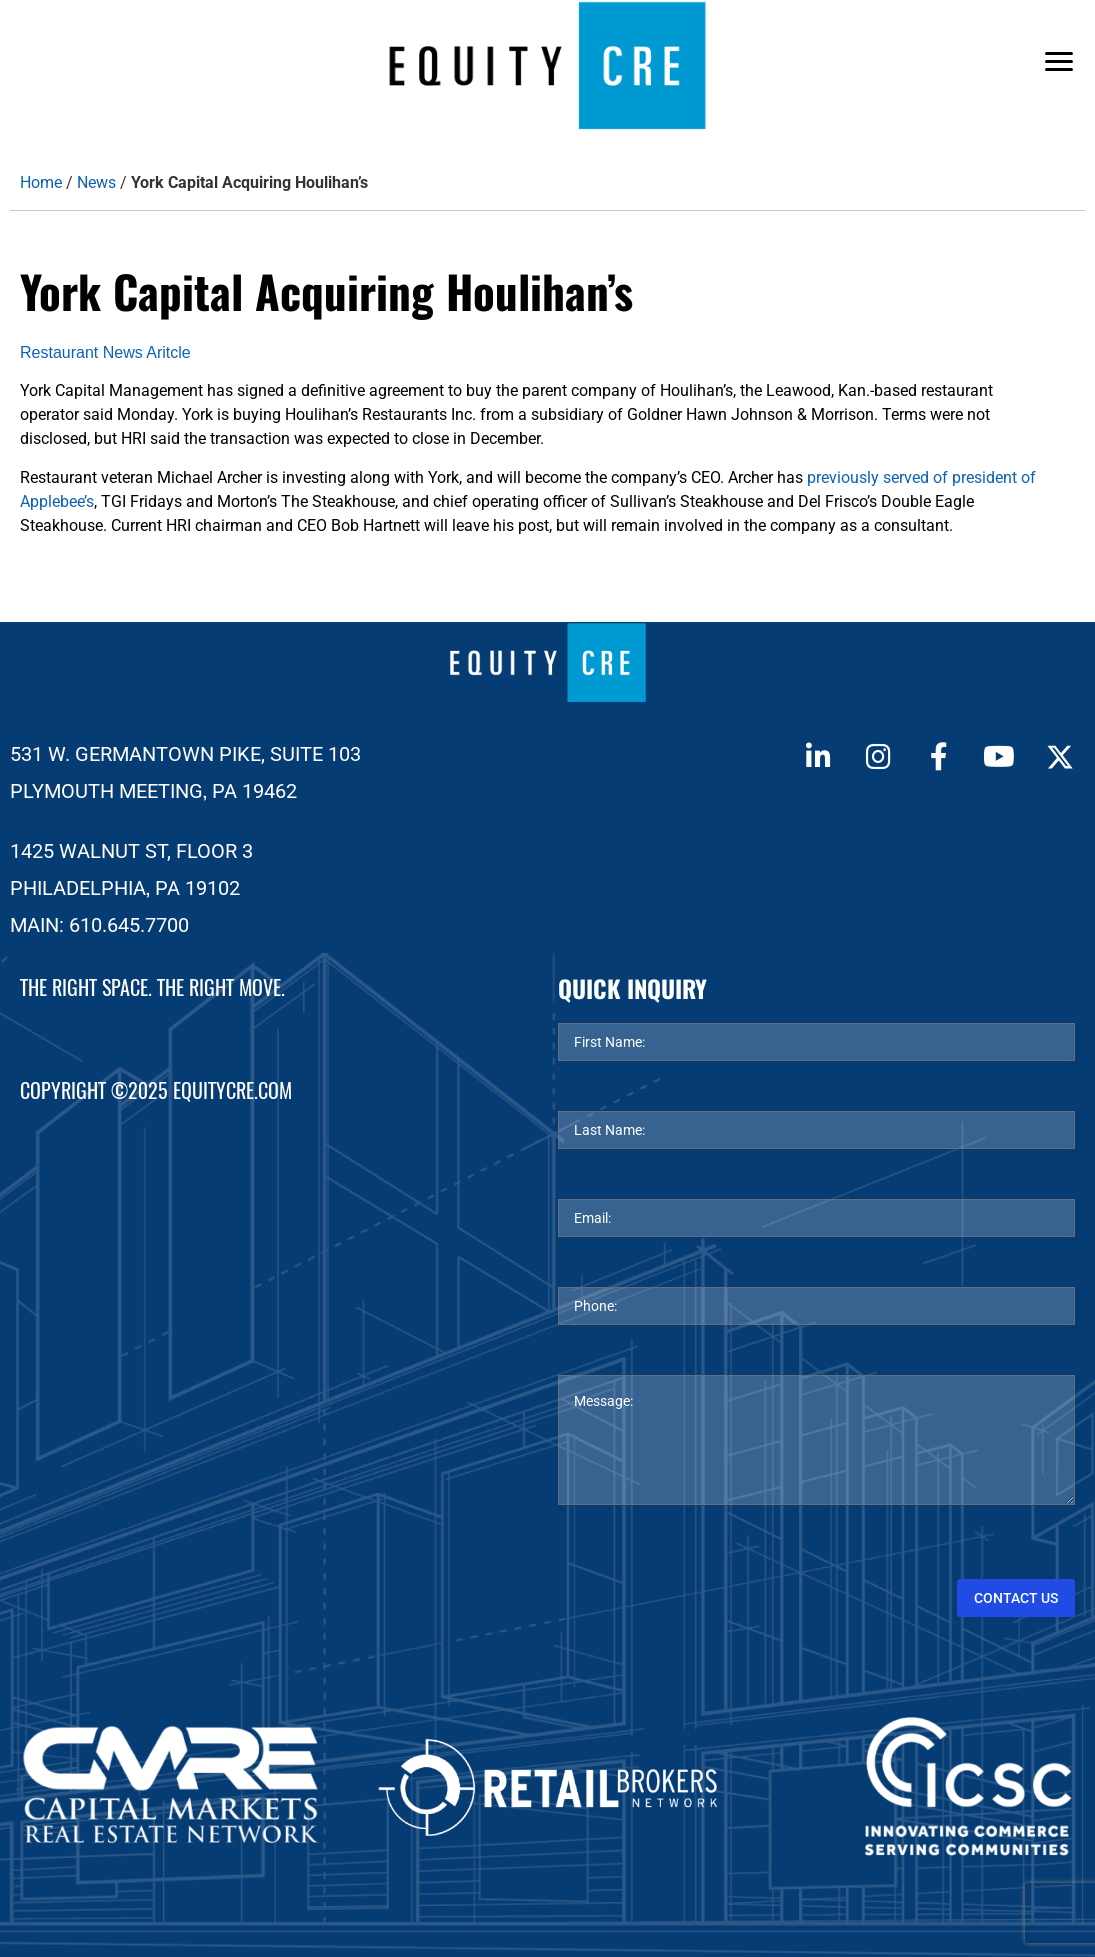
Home (41, 182)
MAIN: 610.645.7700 (99, 925)
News (96, 182)
